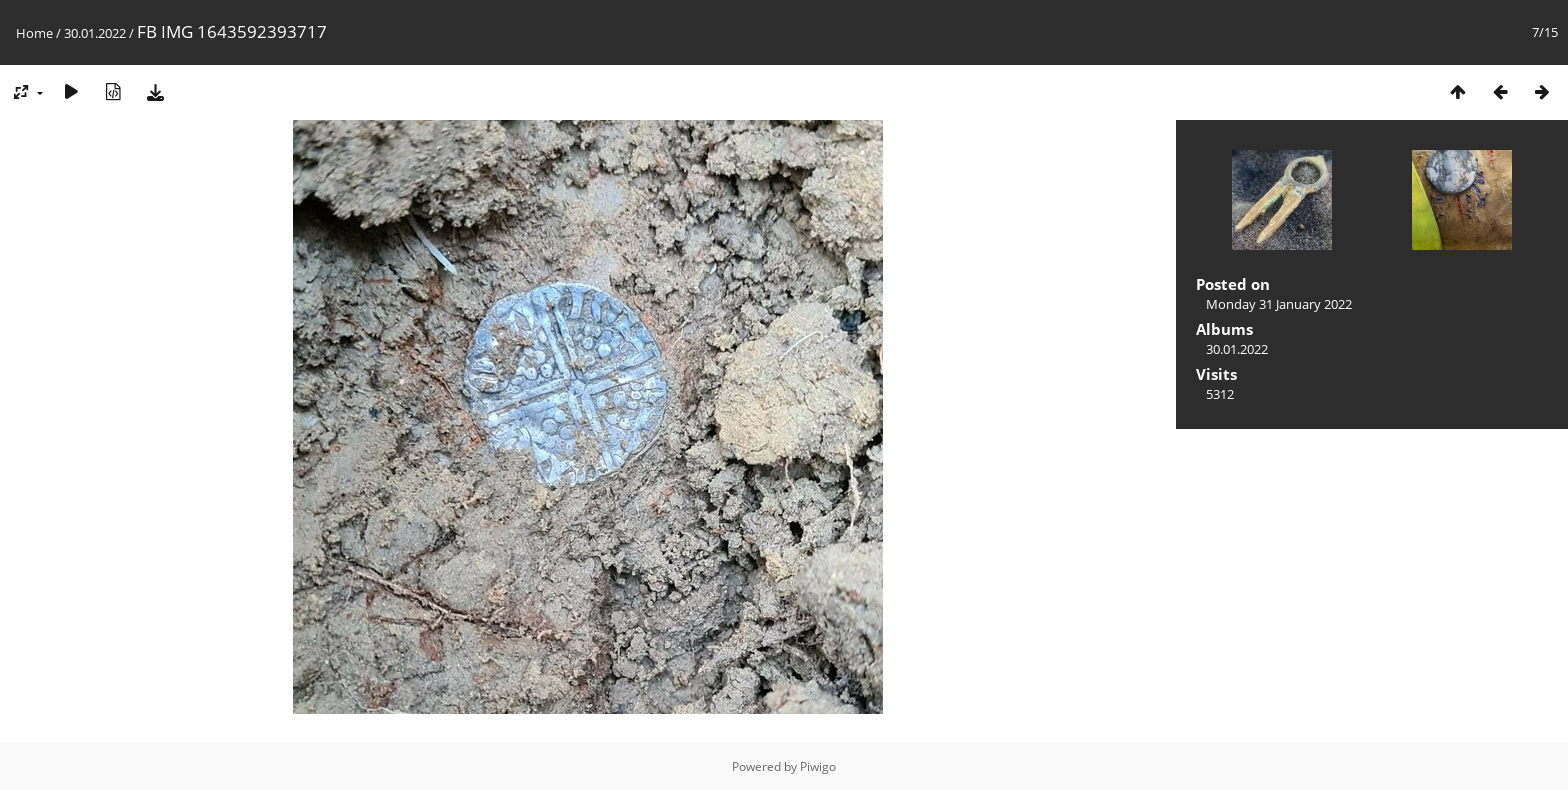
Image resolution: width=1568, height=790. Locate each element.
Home (34, 33)
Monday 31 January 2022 (1279, 304)
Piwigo (818, 766)
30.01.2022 (95, 33)
